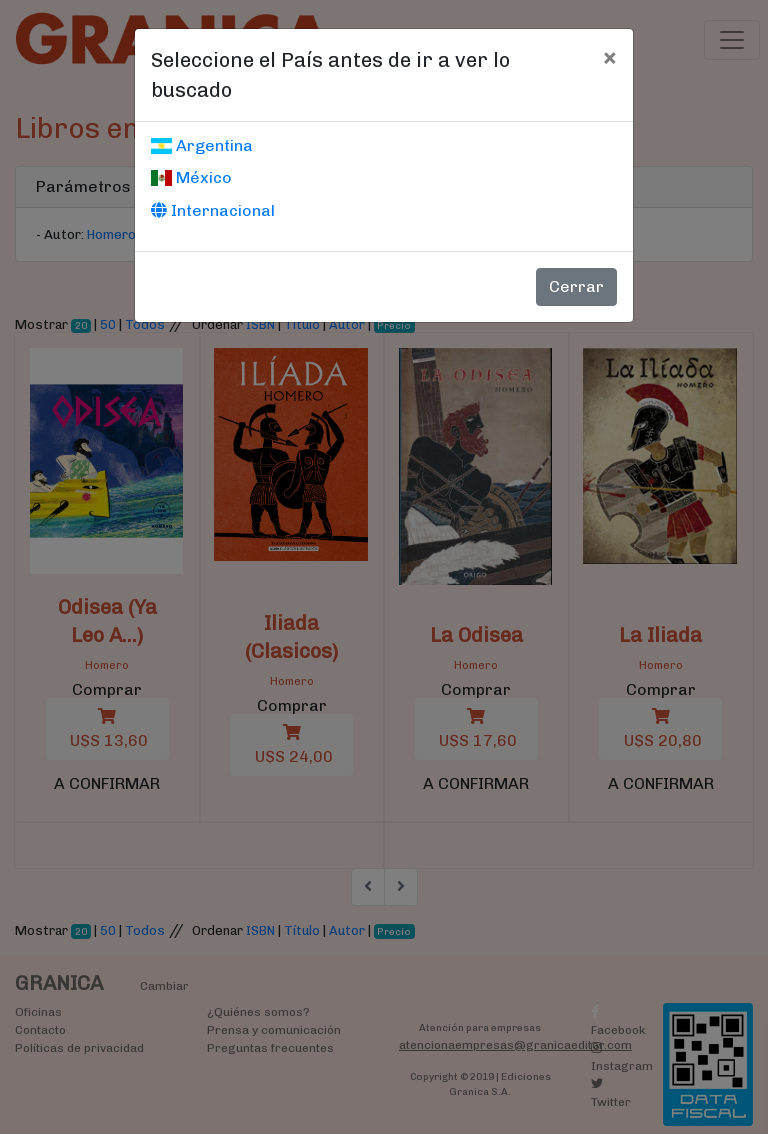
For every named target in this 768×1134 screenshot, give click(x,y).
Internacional (213, 210)
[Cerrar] (609, 57)
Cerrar (576, 286)
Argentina (202, 145)
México (191, 177)
